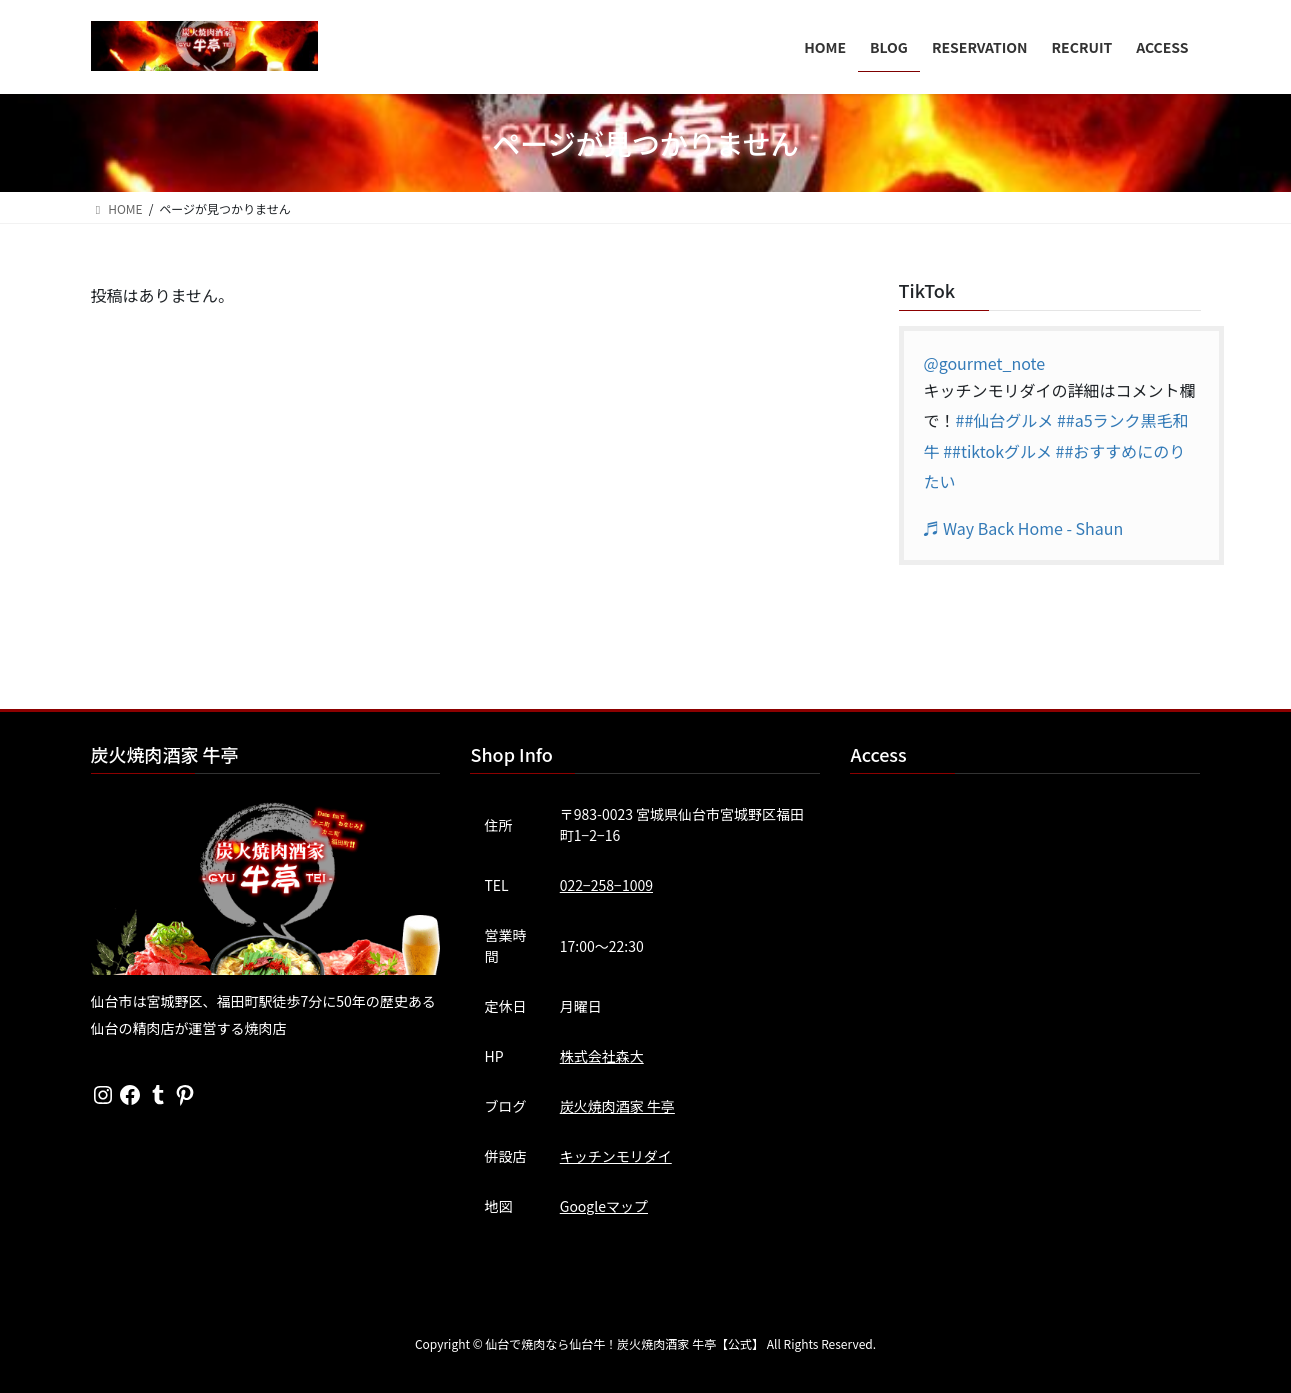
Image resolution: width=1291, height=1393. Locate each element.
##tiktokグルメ (997, 451)
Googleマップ (604, 1206)
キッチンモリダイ (616, 1156)
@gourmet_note (985, 363)
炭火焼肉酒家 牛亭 (617, 1106)
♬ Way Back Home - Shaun (1024, 528)
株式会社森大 (602, 1056)
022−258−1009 (606, 885)
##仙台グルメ (1005, 420)
